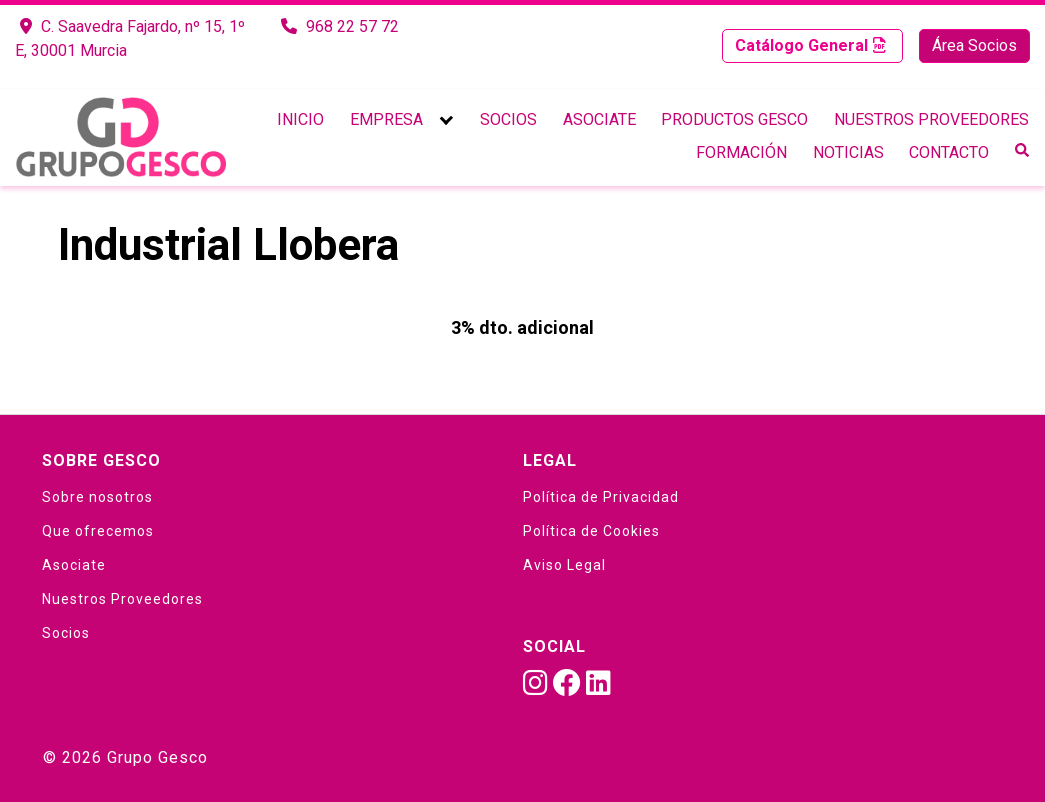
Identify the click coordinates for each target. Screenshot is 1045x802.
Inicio (300, 119)
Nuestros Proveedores (931, 119)
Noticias (848, 152)
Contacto (949, 152)
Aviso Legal (564, 565)
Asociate (599, 119)
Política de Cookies (591, 531)
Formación (741, 152)
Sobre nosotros (97, 497)
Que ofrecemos (98, 531)
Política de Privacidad (601, 497)
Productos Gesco (734, 119)
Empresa (386, 119)
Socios (508, 119)
